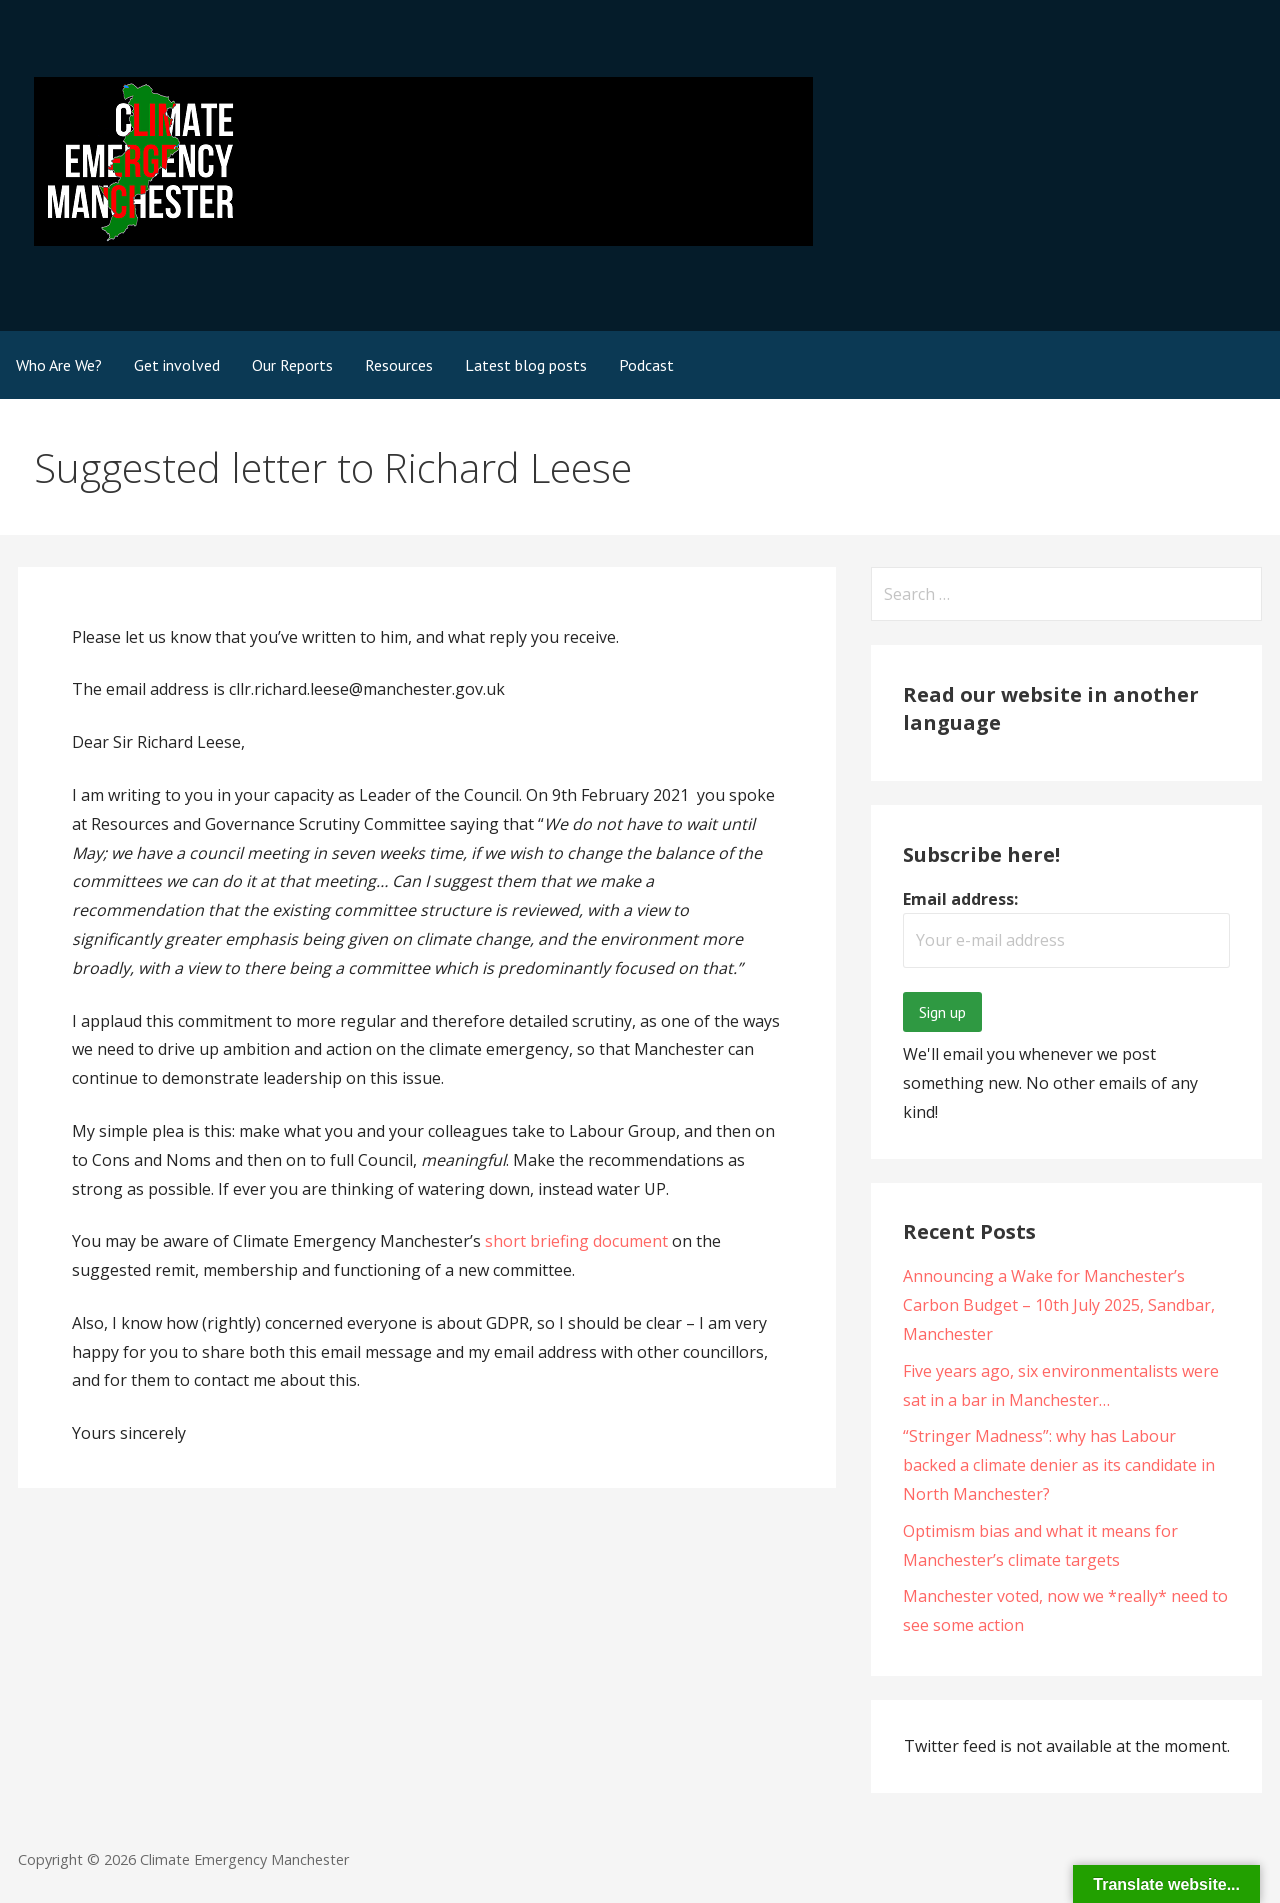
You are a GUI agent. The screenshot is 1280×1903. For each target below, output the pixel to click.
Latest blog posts (526, 365)
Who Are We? (59, 365)
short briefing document (576, 1241)
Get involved (177, 365)
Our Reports (292, 365)
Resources (399, 365)
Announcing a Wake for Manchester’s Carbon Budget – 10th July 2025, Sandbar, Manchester (1059, 1305)
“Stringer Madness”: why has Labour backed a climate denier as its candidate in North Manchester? (1059, 1465)
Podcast (646, 365)
